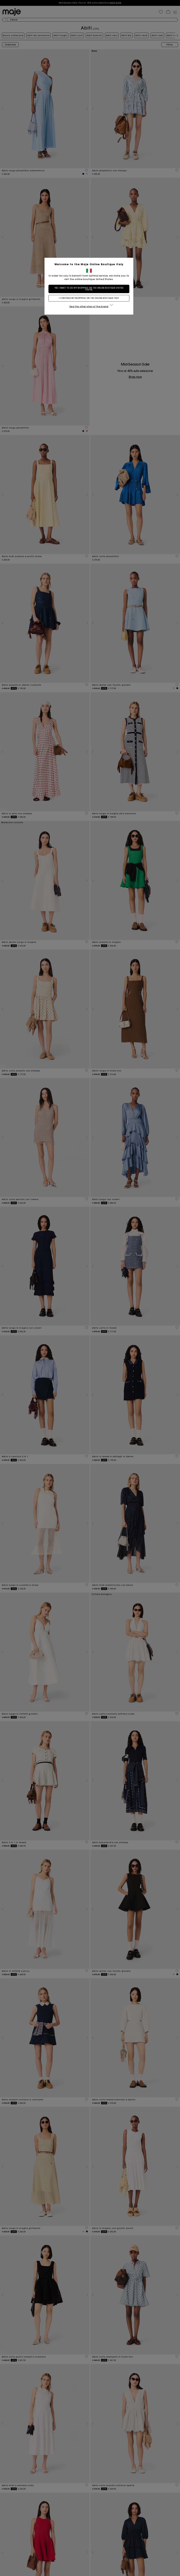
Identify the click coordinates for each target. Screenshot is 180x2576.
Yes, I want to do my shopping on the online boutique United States (90, 289)
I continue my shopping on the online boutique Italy (90, 298)
